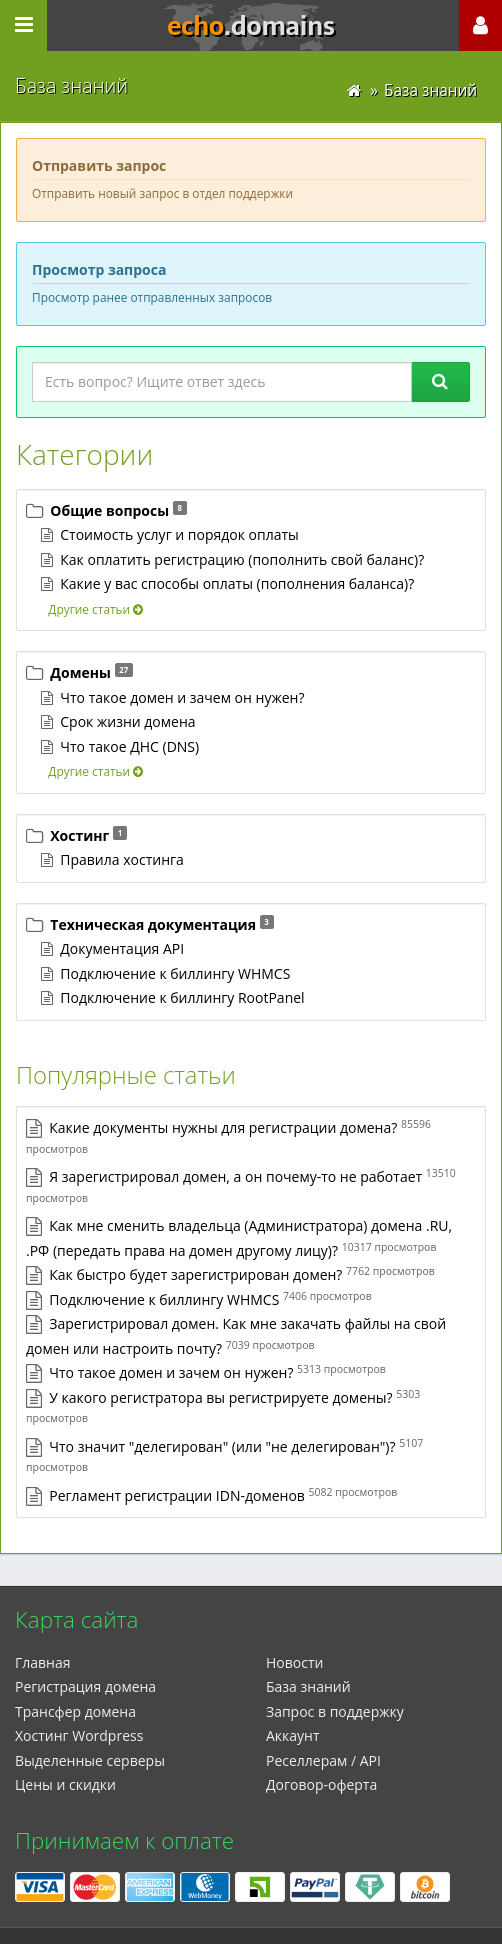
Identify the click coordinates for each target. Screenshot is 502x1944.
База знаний (308, 1686)
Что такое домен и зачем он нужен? (182, 697)
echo (251, 26)
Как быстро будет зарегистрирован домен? (195, 1274)
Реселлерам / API (323, 1760)
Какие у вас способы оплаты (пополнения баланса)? (237, 583)
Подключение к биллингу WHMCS (175, 973)
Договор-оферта (321, 1784)
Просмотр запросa (99, 269)
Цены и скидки (65, 1784)
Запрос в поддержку (335, 1711)
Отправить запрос (99, 165)
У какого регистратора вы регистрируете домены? (220, 1397)
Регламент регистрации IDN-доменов (177, 1495)
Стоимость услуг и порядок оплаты (179, 534)
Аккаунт (293, 1735)
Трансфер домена (75, 1711)
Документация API (122, 948)
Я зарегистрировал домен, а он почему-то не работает (235, 1176)
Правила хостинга (122, 859)
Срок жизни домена (127, 721)
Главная (43, 1662)
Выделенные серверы (90, 1760)
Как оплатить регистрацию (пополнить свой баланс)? (242, 559)
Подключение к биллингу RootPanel (182, 997)
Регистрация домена (85, 1686)
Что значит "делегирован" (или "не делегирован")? (222, 1446)
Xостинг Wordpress (79, 1735)
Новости (294, 1662)
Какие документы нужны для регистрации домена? (223, 1127)
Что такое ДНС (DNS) (129, 746)
